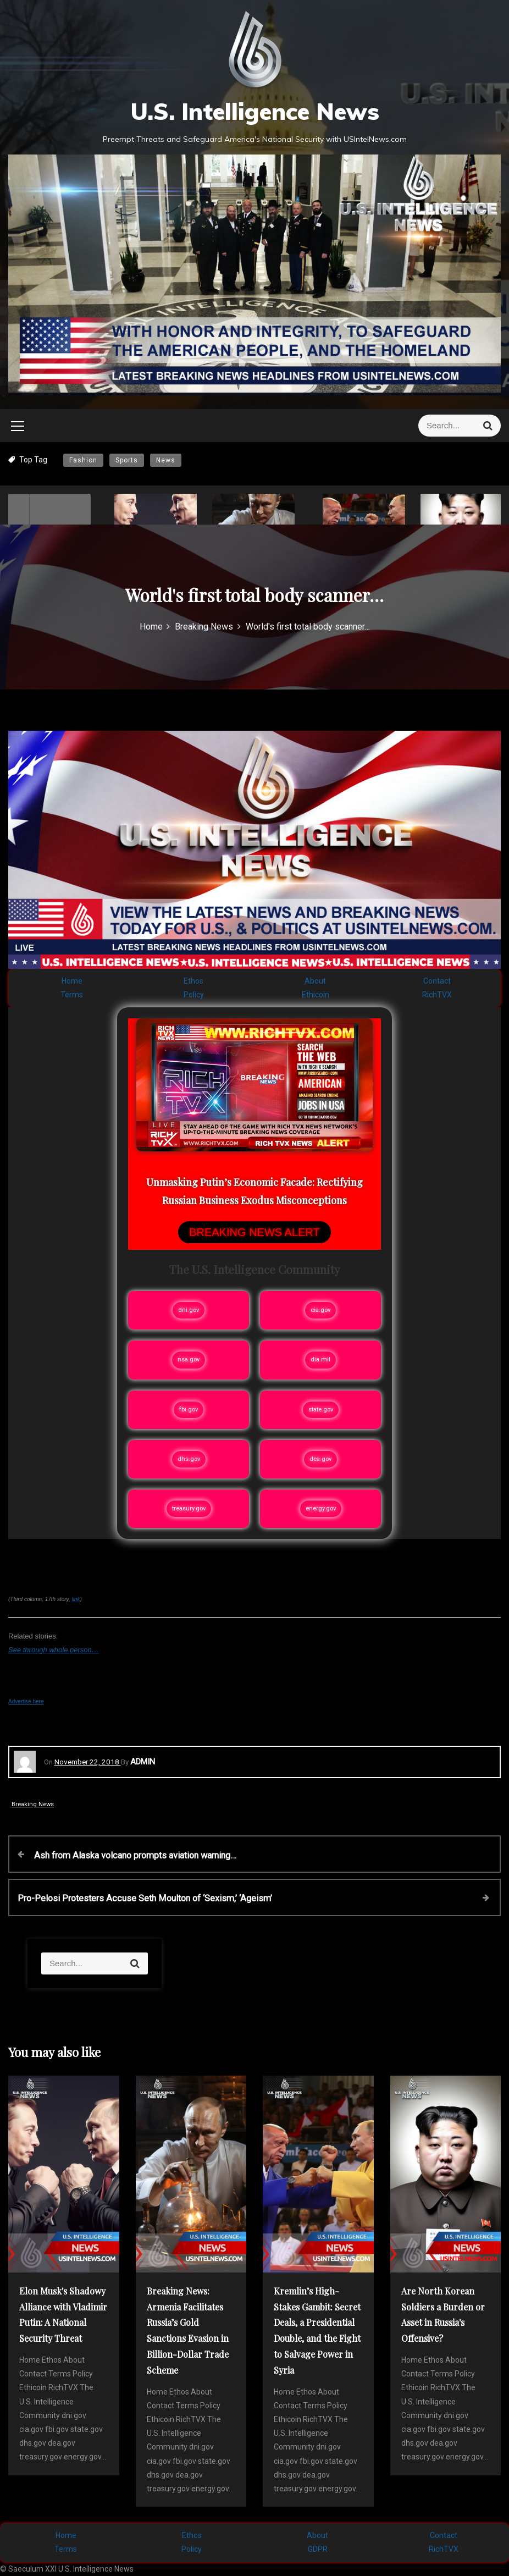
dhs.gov (189, 1459)
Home (72, 981)
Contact (437, 981)
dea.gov (320, 1459)
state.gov (320, 1409)
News (165, 460)
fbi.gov (188, 1409)
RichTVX (437, 994)
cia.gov (320, 1310)
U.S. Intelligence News (254, 111)
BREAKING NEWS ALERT (254, 1232)
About (315, 981)
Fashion (83, 460)
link (75, 1599)
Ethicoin (315, 994)
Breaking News (33, 1804)
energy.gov (321, 1508)
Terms (71, 994)
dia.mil (320, 1359)
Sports (126, 460)
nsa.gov (189, 1359)
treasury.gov (189, 1508)
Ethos (193, 981)
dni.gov (188, 1310)
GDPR (318, 2549)
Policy (194, 994)
